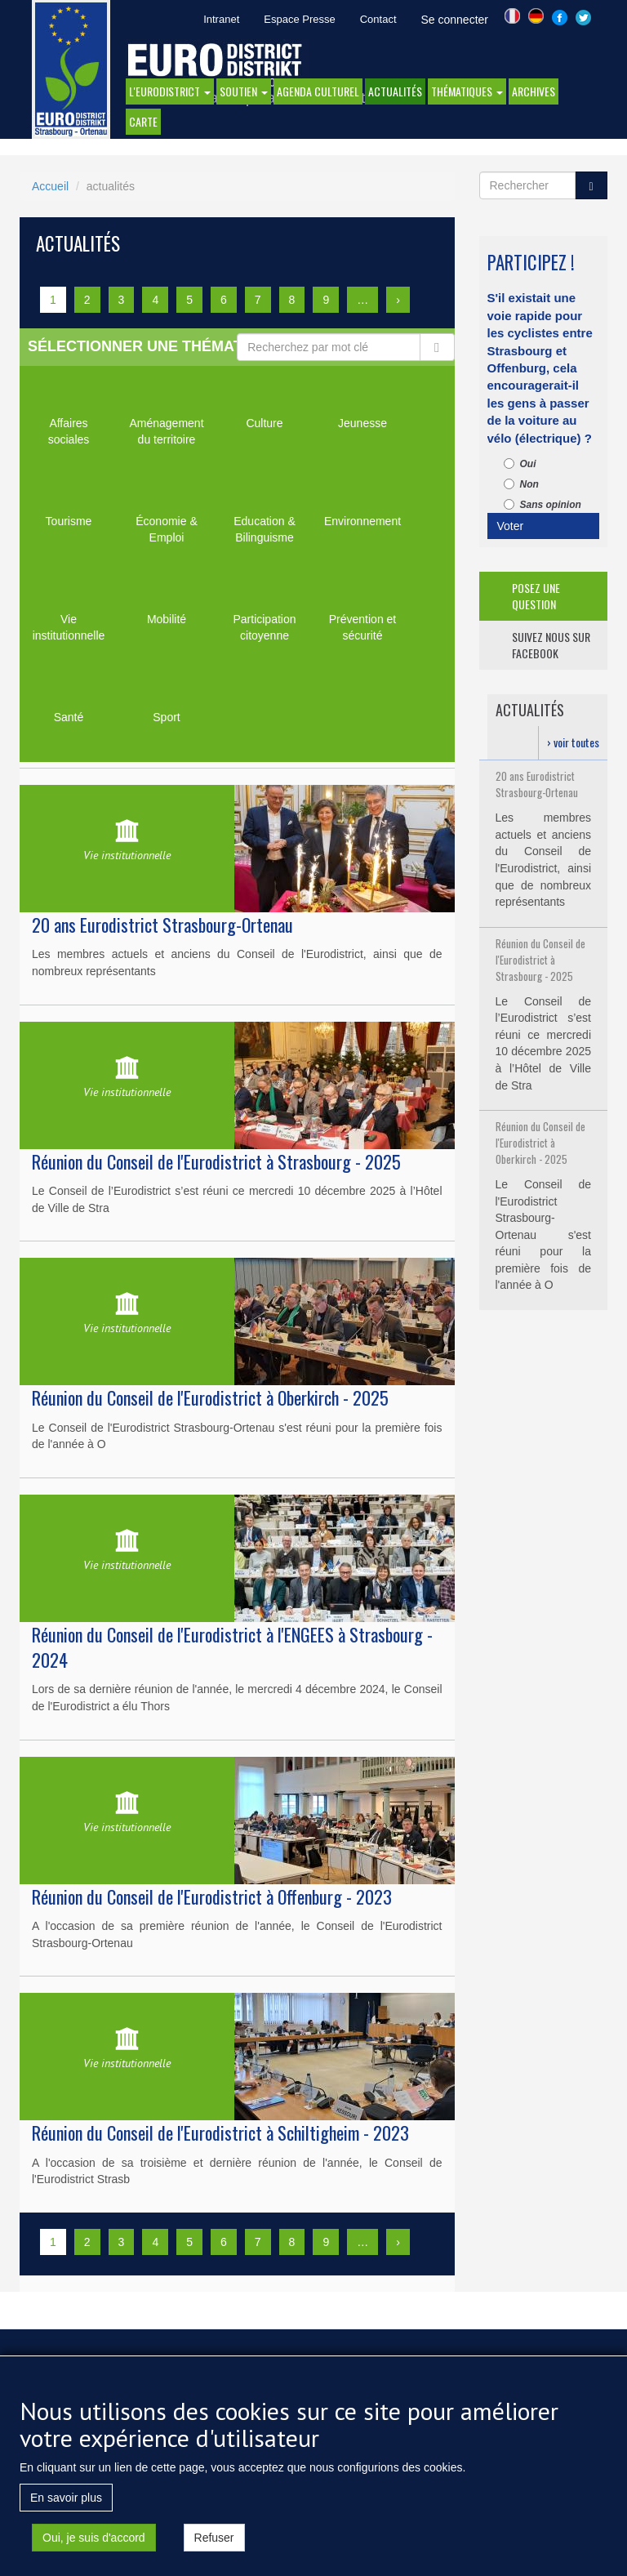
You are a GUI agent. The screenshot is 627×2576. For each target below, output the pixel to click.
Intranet (221, 19)
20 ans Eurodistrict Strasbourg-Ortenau (162, 924)
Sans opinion (542, 504)
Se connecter (455, 19)
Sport (166, 717)
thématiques (467, 91)
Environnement (362, 521)
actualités (395, 91)
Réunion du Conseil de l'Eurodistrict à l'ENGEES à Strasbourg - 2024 (232, 1647)
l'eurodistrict (170, 91)
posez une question (536, 596)
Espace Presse (299, 19)
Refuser (214, 2543)
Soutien (244, 91)
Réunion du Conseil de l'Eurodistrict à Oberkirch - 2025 (210, 1397)
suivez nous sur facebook (551, 645)
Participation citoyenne (264, 627)
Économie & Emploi (166, 529)
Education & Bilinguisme (264, 529)
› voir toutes (573, 742)
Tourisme (69, 521)
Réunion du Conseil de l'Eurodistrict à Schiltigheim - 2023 (220, 2132)
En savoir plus (66, 2503)
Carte (143, 121)
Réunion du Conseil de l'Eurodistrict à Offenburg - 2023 (212, 1896)
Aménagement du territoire (166, 431)
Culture (264, 423)
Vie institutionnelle (69, 627)
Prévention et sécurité (363, 627)
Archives (533, 91)
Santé (69, 717)
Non (521, 484)
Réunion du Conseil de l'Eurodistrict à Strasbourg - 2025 (216, 1161)
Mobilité (166, 619)
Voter (510, 526)
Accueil (50, 186)
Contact (378, 19)
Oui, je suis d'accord (93, 2543)
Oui (520, 464)
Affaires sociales (69, 431)
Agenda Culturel (318, 91)
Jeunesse (362, 423)
